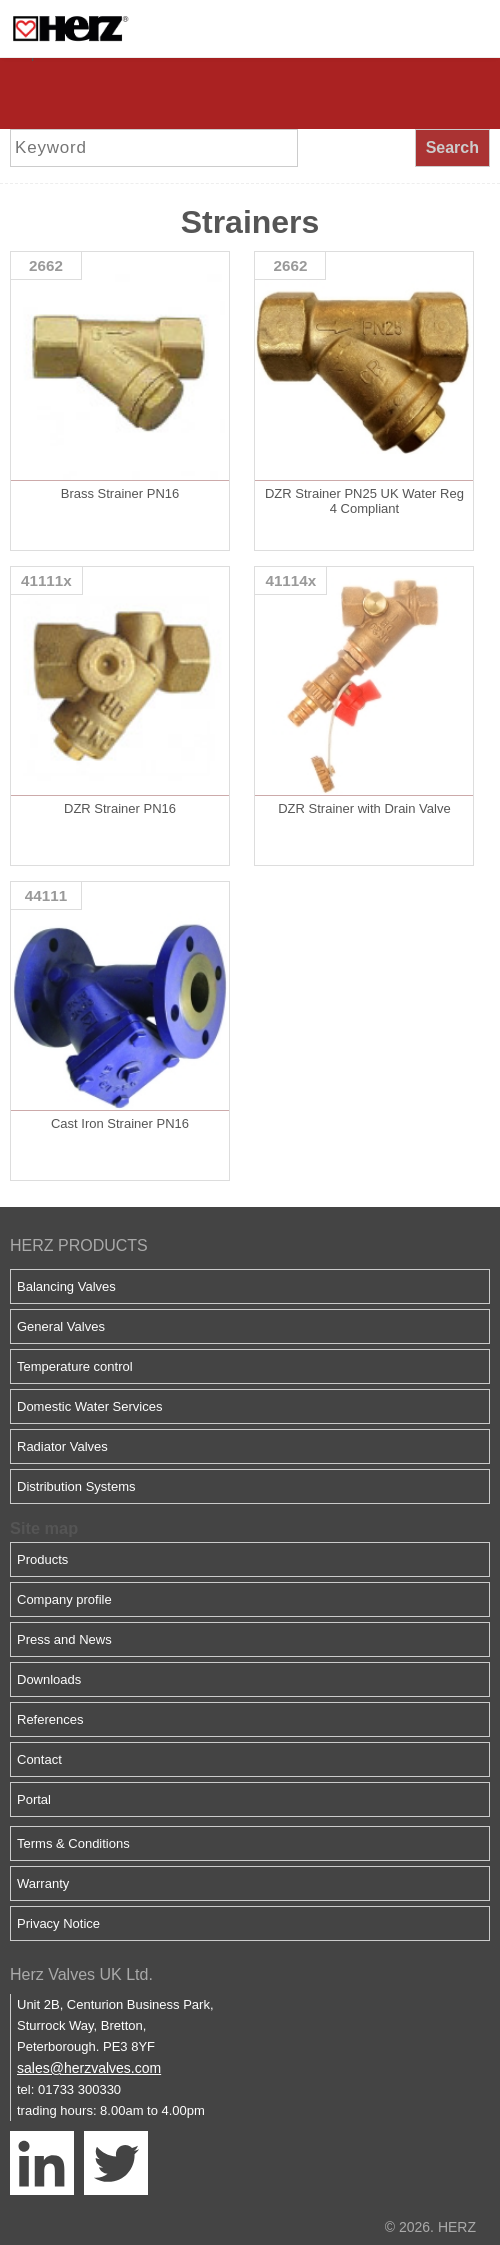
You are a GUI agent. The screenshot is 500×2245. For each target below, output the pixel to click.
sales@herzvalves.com (89, 2068)
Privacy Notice (58, 1923)
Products (42, 1559)
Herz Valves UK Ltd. (81, 1974)
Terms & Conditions (73, 1843)
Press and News (64, 1639)
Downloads (49, 1679)
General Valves (61, 1326)
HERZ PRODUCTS (79, 1245)
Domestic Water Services (89, 1406)
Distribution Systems (76, 1486)
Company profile (64, 1599)
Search (452, 147)
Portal (34, 1799)
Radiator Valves (62, 1446)
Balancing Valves (66, 1286)
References (50, 1719)
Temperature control (75, 1366)
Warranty (43, 1883)
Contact (39, 1759)
